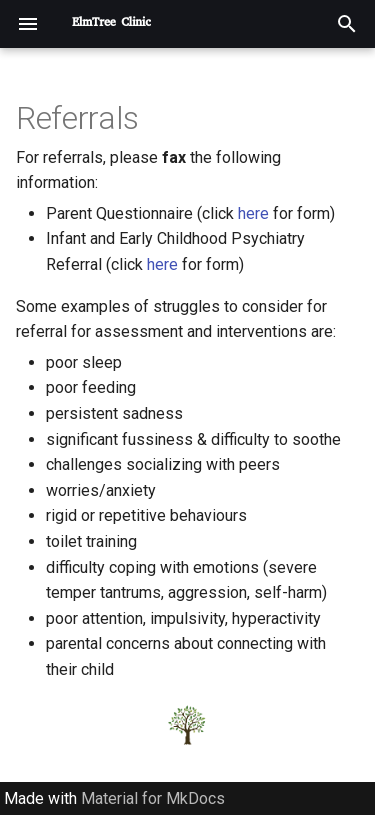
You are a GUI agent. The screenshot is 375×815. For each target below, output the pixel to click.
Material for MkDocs (153, 798)
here (253, 213)
